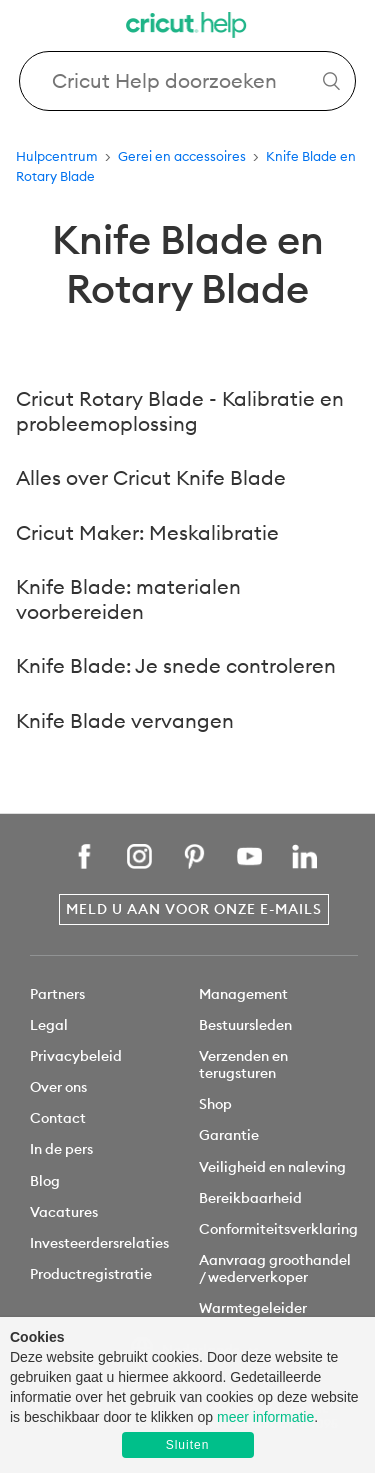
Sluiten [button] (188, 1445)
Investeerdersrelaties (99, 1243)
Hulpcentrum (57, 156)
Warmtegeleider (253, 1308)
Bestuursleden (245, 1025)
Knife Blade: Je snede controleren (176, 665)
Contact (58, 1118)
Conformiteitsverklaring (278, 1229)
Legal (49, 1025)
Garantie (229, 1135)
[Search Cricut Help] (188, 81)
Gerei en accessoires (182, 156)
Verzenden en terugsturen (243, 1064)
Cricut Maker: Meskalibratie (147, 532)
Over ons (58, 1087)
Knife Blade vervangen (125, 720)
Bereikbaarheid (250, 1198)
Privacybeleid (76, 1056)
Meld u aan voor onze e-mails (194, 909)
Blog (45, 1181)
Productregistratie (91, 1274)
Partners (57, 994)
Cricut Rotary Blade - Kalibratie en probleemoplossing (180, 411)
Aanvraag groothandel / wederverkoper (275, 1268)
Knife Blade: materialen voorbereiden (128, 599)
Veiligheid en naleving (272, 1167)
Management (243, 994)
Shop (215, 1104)
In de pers (61, 1149)
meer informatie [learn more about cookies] (265, 1417)
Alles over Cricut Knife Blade (151, 477)
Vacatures (64, 1212)
